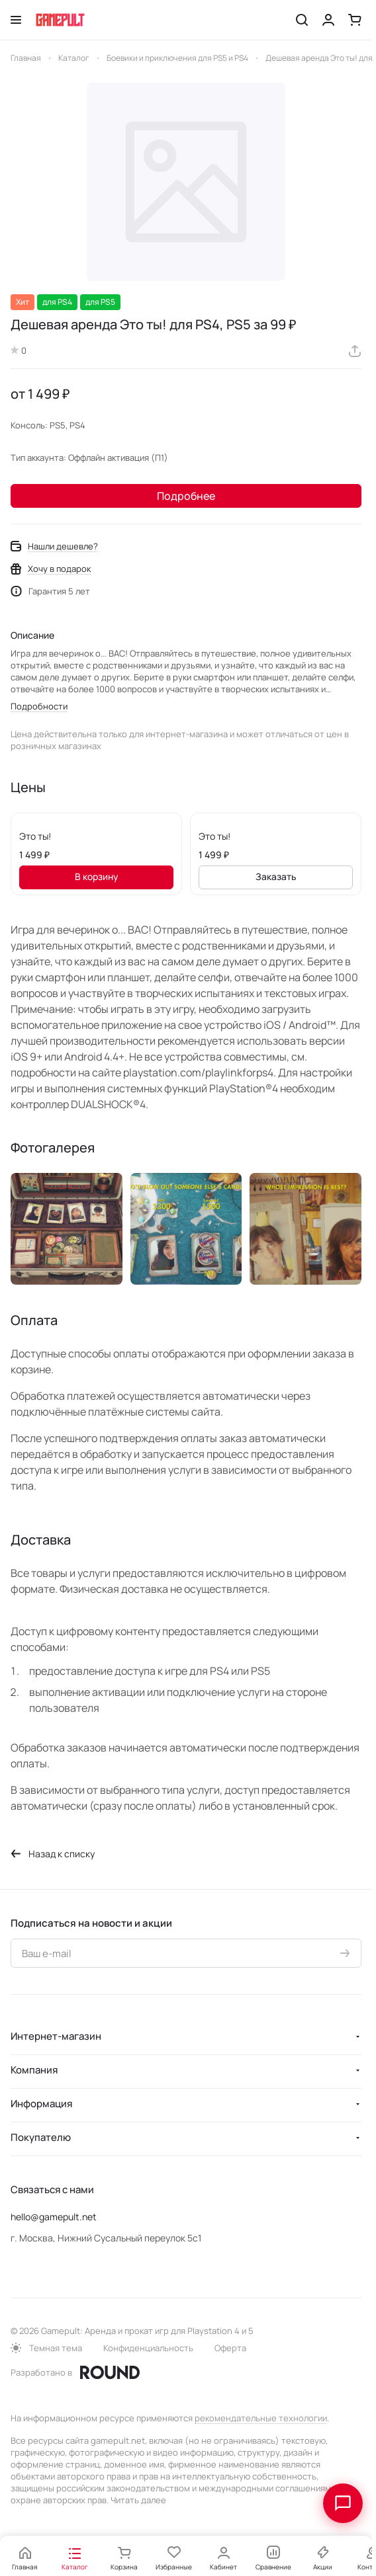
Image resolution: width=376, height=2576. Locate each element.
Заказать (276, 876)
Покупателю (41, 2137)
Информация (41, 2104)
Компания (34, 2070)
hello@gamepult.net (54, 2216)
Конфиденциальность (148, 2348)
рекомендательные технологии (261, 2418)
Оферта (230, 2348)
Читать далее (138, 2500)
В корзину (96, 876)
